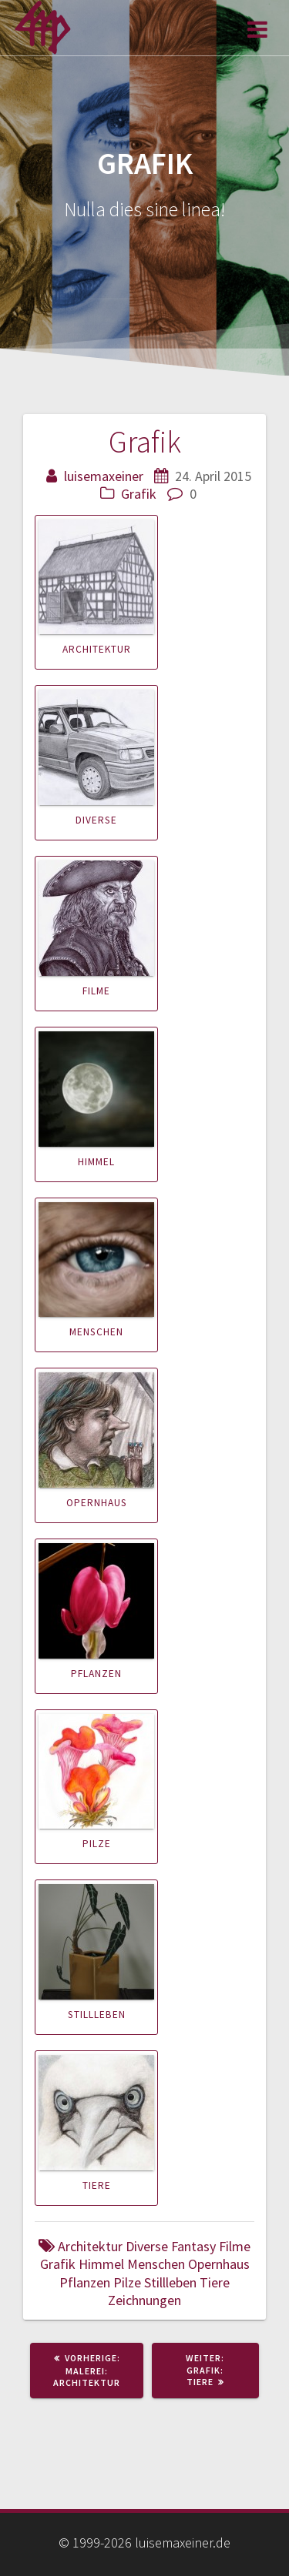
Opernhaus (96, 1502)
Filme (96, 990)
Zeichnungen (144, 2300)
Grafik (138, 494)
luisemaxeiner (103, 476)
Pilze (96, 1843)
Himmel (96, 1161)
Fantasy (193, 2246)
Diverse (96, 820)
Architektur (96, 649)
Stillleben (97, 2014)
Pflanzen (96, 1673)
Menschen (96, 1331)
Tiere (96, 2185)
